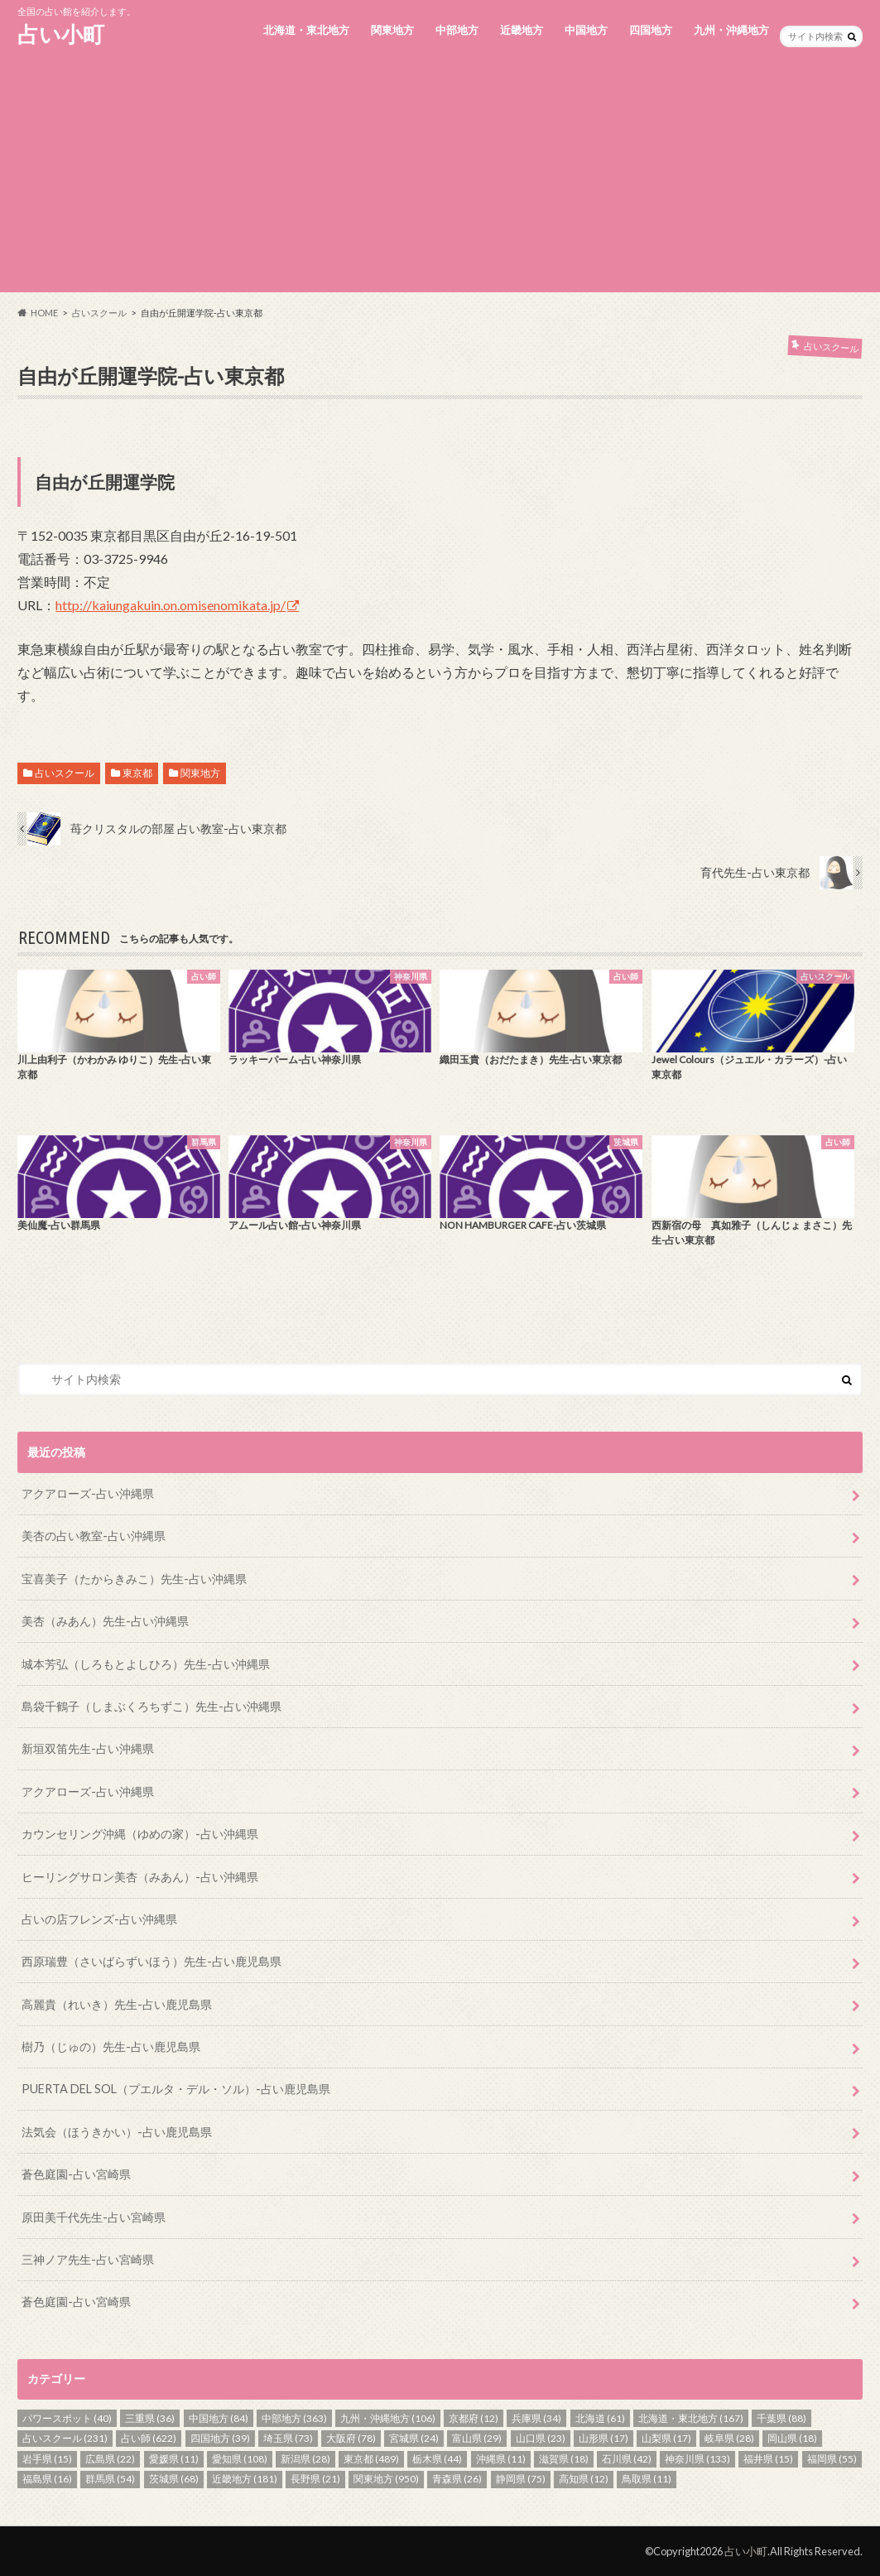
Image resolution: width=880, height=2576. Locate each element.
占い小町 (60, 34)
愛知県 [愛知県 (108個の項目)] (239, 2459)
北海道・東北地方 (306, 29)
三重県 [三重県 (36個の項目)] (150, 2418)
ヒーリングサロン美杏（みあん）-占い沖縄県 (140, 1877)
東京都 (137, 773)
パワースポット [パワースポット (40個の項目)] (67, 2418)
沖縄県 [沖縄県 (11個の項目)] (501, 2459)
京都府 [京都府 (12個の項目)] (473, 2418)
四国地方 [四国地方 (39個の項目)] (220, 2438)
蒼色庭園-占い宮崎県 (76, 2174)
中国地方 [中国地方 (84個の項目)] (218, 2418)
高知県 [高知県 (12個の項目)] (583, 2478)
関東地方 (392, 29)
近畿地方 (521, 29)
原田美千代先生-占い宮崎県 (94, 2217)
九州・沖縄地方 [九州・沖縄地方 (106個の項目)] (387, 2418)
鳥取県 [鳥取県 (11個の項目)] (646, 2478)
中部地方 (456, 29)
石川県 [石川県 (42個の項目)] (627, 2459)
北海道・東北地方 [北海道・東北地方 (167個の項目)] (690, 2418)
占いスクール (64, 773)
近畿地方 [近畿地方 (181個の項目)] (244, 2478)
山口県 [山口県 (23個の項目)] (540, 2438)
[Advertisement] (440, 176)
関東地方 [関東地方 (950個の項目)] (386, 2478)
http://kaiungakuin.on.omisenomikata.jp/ (170, 605)
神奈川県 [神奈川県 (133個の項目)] (697, 2459)
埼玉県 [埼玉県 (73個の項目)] (288, 2438)
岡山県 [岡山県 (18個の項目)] (792, 2438)
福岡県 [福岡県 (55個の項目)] (832, 2459)
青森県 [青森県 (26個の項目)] (457, 2478)
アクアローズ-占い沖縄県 (88, 1493)
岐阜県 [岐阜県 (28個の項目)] (729, 2438)
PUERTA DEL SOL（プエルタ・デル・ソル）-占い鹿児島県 (176, 2089)
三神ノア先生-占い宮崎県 (88, 2259)
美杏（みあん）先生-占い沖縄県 (105, 1621)
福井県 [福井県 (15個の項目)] (768, 2459)
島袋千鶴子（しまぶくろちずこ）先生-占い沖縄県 (151, 1706)
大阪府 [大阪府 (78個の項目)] (351, 2438)
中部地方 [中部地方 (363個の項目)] (294, 2418)
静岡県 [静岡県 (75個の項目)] (521, 2478)
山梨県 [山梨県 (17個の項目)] (666, 2438)
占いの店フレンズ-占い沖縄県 (99, 1919)
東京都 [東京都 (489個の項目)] (371, 2459)
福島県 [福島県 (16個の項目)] (47, 2478)
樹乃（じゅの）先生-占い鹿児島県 (111, 2046)
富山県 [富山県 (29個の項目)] (477, 2438)
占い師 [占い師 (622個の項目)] (148, 2438)
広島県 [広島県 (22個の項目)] (110, 2459)
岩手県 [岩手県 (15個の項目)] (47, 2459)
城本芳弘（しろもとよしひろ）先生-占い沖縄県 (146, 1664)
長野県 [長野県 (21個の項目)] (315, 2478)
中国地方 (586, 29)
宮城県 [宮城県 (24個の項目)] (414, 2438)
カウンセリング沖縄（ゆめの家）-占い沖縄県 (140, 1834)
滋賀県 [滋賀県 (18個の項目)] (564, 2459)
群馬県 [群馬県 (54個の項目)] (110, 2478)
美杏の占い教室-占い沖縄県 (94, 1536)
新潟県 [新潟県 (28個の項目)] (305, 2459)
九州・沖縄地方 (731, 29)
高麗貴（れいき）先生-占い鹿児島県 (117, 2004)
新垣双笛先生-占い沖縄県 (88, 1748)
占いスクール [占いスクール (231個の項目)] (65, 2438)
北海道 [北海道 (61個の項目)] (600, 2418)
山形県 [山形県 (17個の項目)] (603, 2438)
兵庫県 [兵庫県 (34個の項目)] (536, 2418)
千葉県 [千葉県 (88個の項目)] (781, 2418)
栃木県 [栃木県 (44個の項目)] (437, 2459)
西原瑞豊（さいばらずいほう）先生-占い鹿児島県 (151, 1961)
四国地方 (650, 29)
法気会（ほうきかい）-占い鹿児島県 (117, 2132)
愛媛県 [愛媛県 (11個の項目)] (174, 2459)
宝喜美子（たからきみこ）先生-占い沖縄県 (134, 1579)
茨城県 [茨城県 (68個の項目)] (174, 2478)
